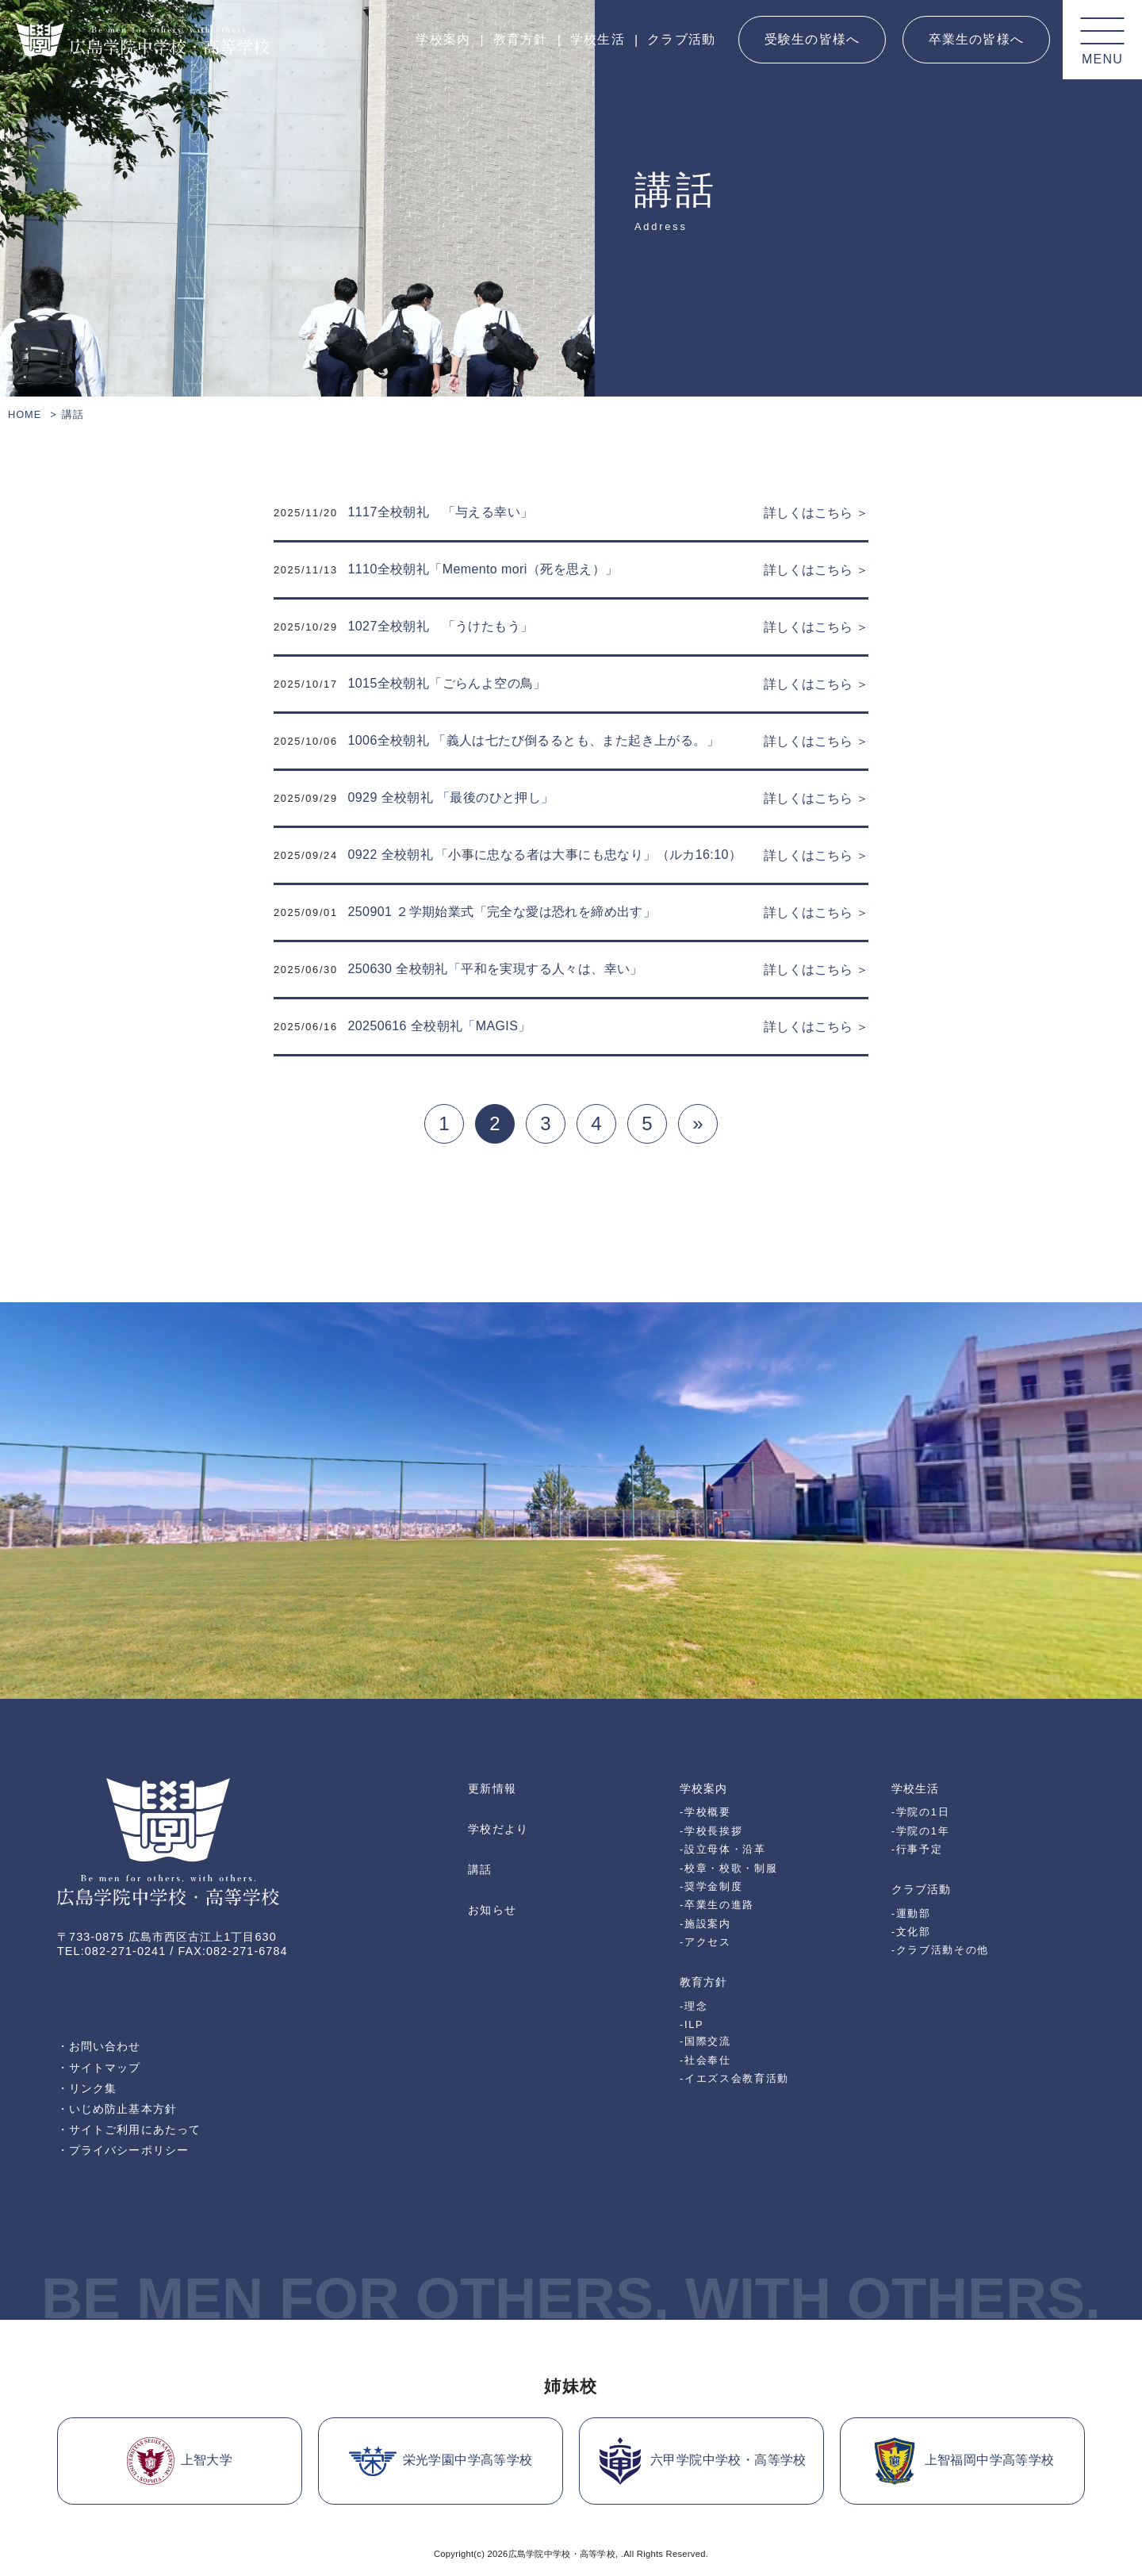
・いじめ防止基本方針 (117, 2109)
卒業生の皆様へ (976, 39)
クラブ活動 (681, 39)
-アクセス (705, 1942)
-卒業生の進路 (717, 1905)
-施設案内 (705, 1924)
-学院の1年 (920, 1831)
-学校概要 (705, 1812)
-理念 (693, 2006)
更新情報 (491, 1788)
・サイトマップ (99, 2067)
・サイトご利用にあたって (129, 2129)
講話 (480, 1869)
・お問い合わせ (99, 2046)
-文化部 (911, 1932)
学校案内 (443, 39)
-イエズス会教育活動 (734, 2078)
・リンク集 (87, 2088)
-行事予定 (917, 1849)
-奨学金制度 (711, 1886)
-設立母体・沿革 (723, 1849)
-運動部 (911, 1913)
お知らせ (491, 1909)
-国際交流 (705, 2041)
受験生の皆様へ (812, 39)
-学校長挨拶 (711, 1831)
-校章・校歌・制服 (728, 1868)
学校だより (497, 1829)
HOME (24, 414)
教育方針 (520, 39)
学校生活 (597, 39)
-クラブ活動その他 (940, 1950)
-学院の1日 (920, 1812)
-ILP (691, 2024)
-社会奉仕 (705, 2060)
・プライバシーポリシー (123, 2150)
